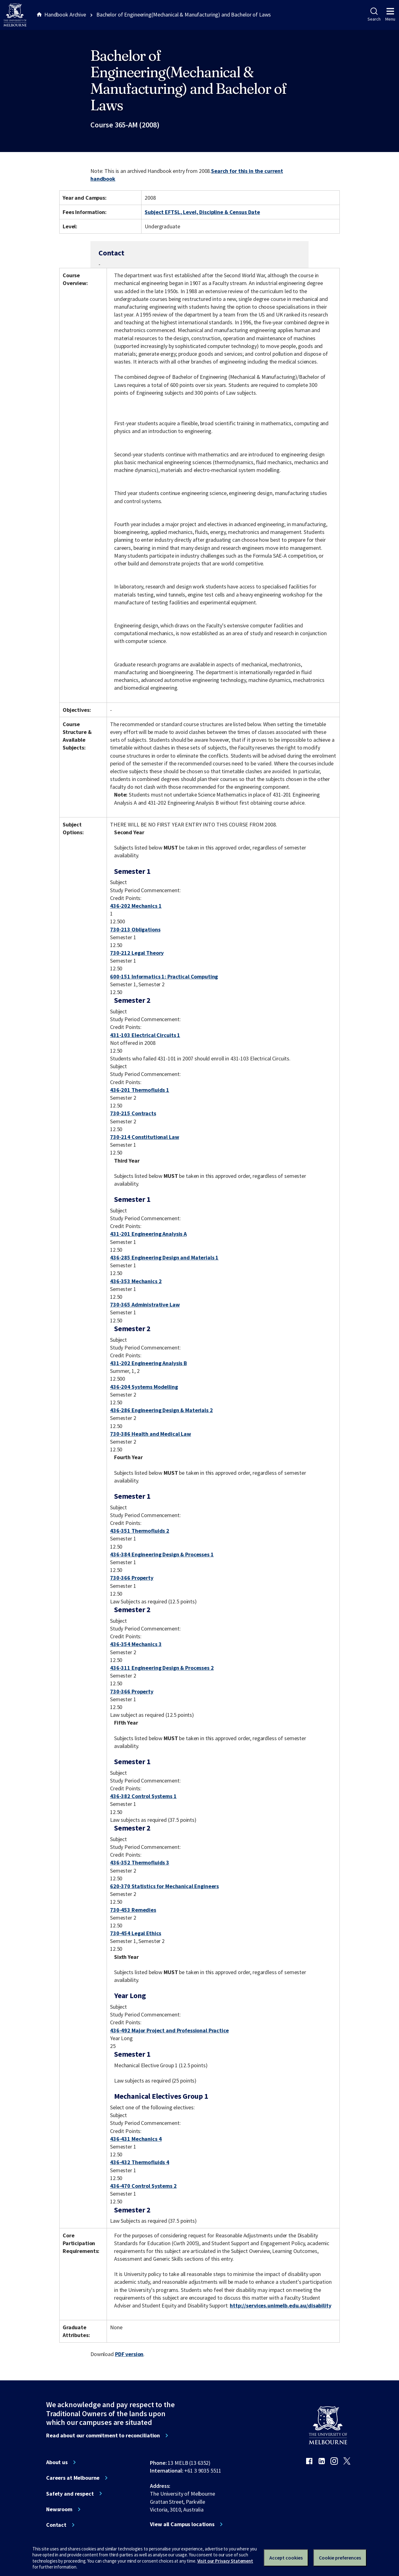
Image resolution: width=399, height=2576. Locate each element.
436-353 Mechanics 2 (135, 1281)
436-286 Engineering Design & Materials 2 (161, 1410)
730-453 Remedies (133, 1909)
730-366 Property (131, 1577)
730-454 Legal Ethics (135, 1933)
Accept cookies (286, 2558)
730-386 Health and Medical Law (150, 1433)
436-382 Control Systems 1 (143, 1796)
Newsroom (59, 2509)
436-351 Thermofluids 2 (139, 1530)
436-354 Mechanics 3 (135, 1644)
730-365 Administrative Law (145, 1304)
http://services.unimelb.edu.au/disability (280, 2305)
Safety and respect (70, 2493)
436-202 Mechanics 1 (135, 905)
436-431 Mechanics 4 (135, 2138)
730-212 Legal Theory (137, 952)
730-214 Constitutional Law (144, 1136)
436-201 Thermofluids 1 (139, 1089)
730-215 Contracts (133, 1113)
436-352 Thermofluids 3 (139, 1862)
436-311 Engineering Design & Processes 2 (162, 1667)
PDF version (129, 2354)
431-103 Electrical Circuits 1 (145, 1035)
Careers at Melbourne (72, 2477)
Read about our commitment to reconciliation (103, 2435)
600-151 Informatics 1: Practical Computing (164, 976)
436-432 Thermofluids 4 (139, 2162)
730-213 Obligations (135, 929)
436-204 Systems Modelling (144, 1386)
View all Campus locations (182, 2524)
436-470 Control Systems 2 (143, 2185)
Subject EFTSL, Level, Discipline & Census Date (202, 212)
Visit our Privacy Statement (225, 2561)
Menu (390, 14)
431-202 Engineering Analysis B (148, 1363)
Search (374, 14)
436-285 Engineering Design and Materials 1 (164, 1257)
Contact (56, 2524)
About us (57, 2462)
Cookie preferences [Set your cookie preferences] (340, 2558)
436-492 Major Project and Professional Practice (169, 2030)
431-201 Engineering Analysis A (148, 1233)
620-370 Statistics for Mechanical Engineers (164, 1886)
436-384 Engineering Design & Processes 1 (162, 1554)
